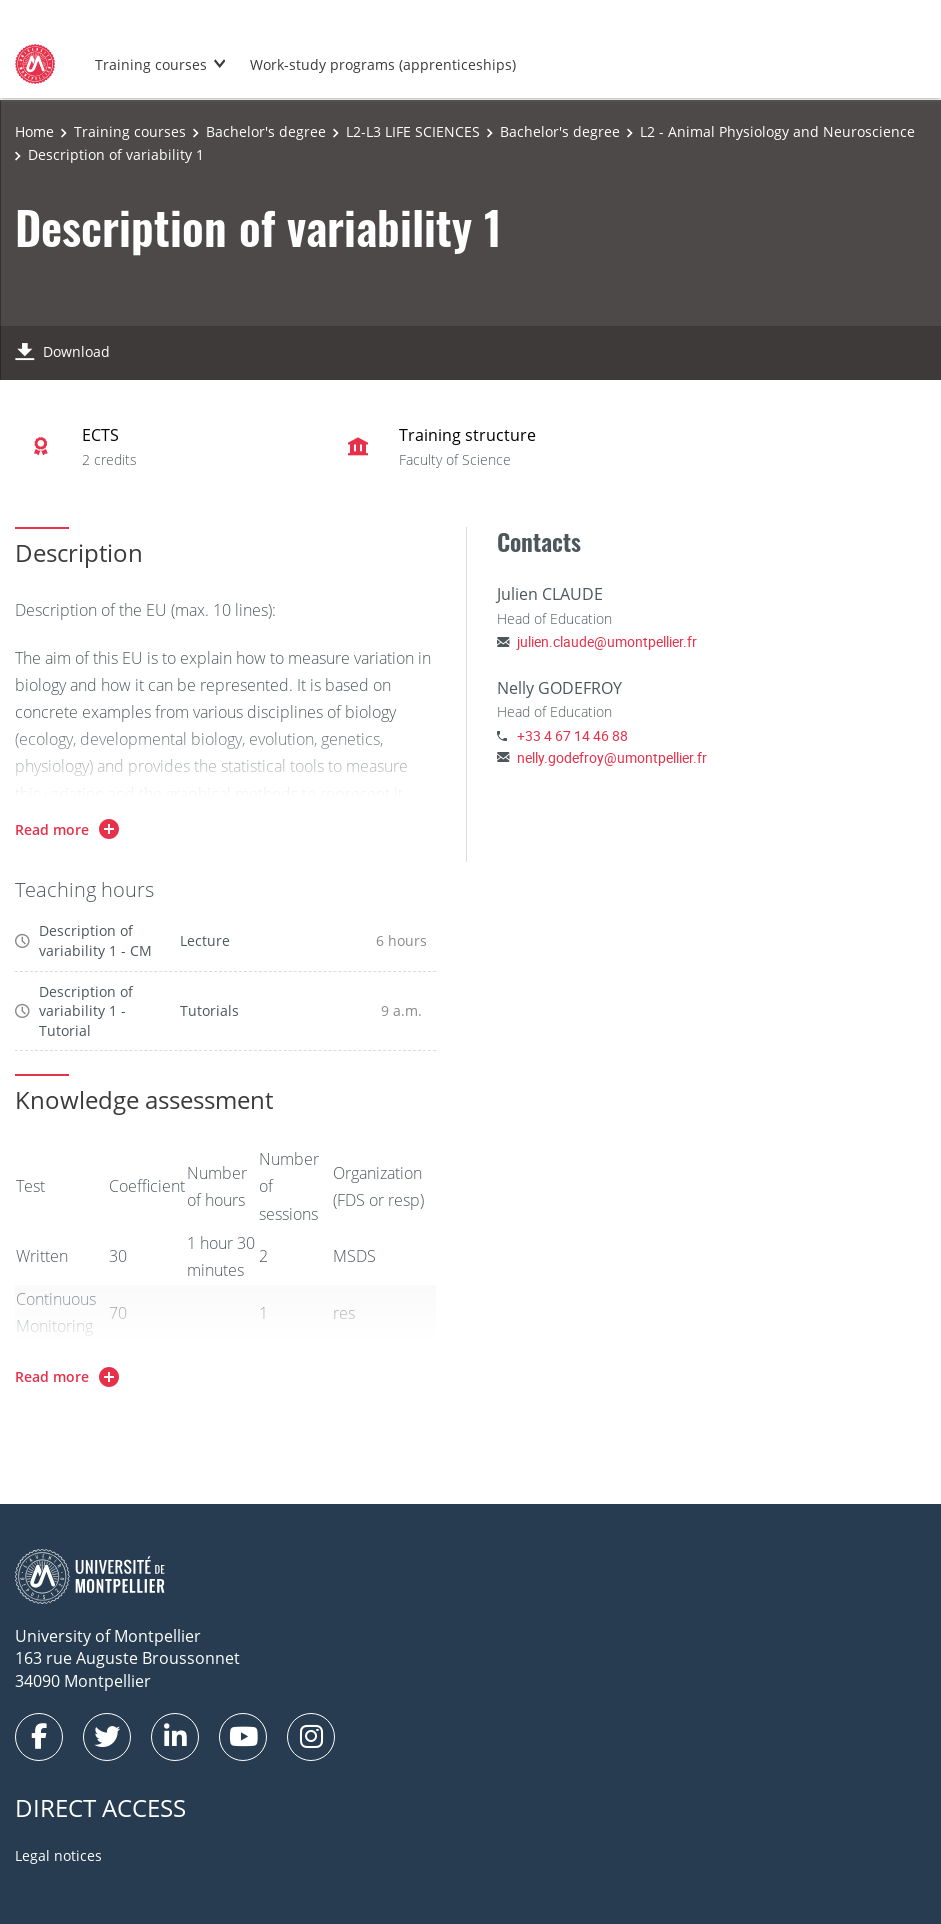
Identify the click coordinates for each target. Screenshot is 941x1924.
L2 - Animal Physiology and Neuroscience (777, 131)
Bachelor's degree (266, 131)
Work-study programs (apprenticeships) (383, 64)
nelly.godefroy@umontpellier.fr (612, 757)
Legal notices (58, 1855)
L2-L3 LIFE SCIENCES (413, 131)
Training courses (151, 64)
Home (34, 131)
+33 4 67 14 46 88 (572, 735)
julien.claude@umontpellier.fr (607, 641)
